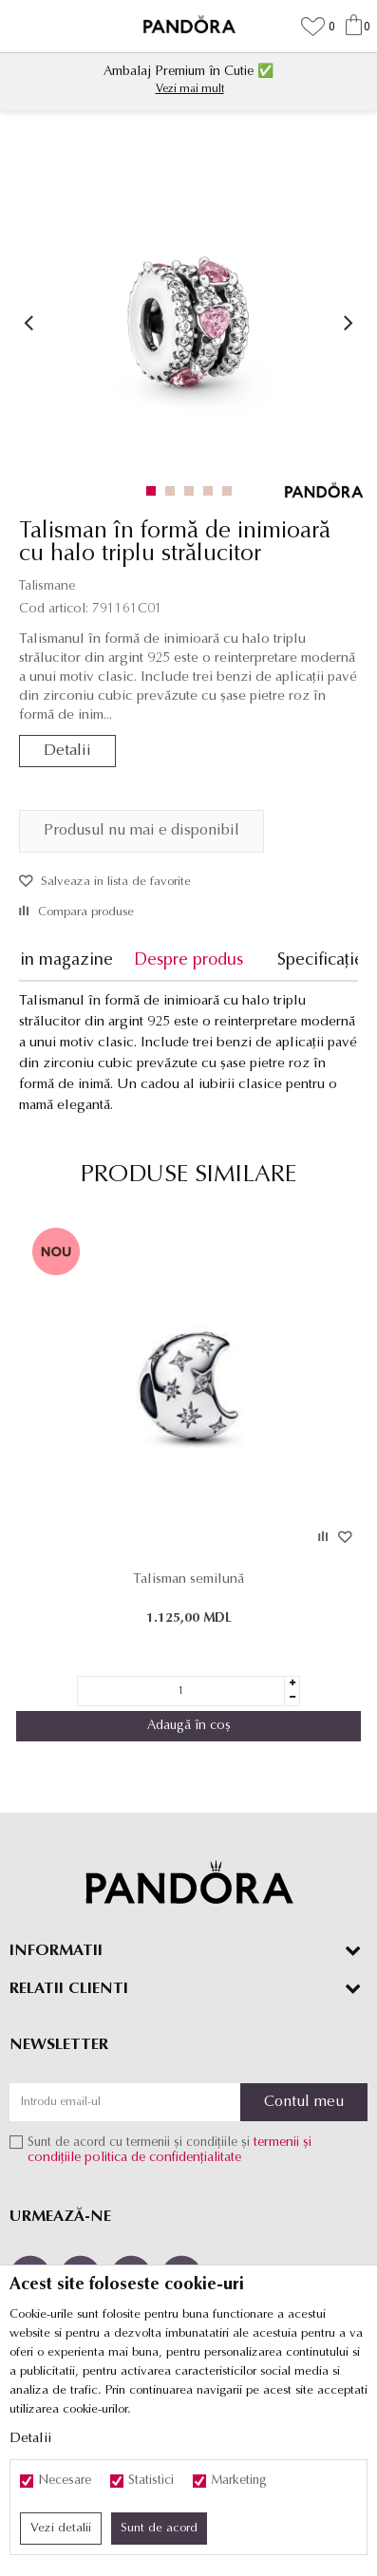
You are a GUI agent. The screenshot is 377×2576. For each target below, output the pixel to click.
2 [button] (174, 491)
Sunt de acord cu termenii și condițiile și (169, 2150)
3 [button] (193, 491)
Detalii (67, 751)
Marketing (239, 2481)
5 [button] (231, 491)
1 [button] (155, 491)
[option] (188, 78)
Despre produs (188, 960)
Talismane (47, 586)
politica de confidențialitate (163, 2158)
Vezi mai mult (190, 89)
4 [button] (212, 491)
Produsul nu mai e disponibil (141, 830)
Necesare (64, 2481)
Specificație (320, 960)
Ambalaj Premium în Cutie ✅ (188, 72)
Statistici (151, 2481)
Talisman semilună (188, 1579)
